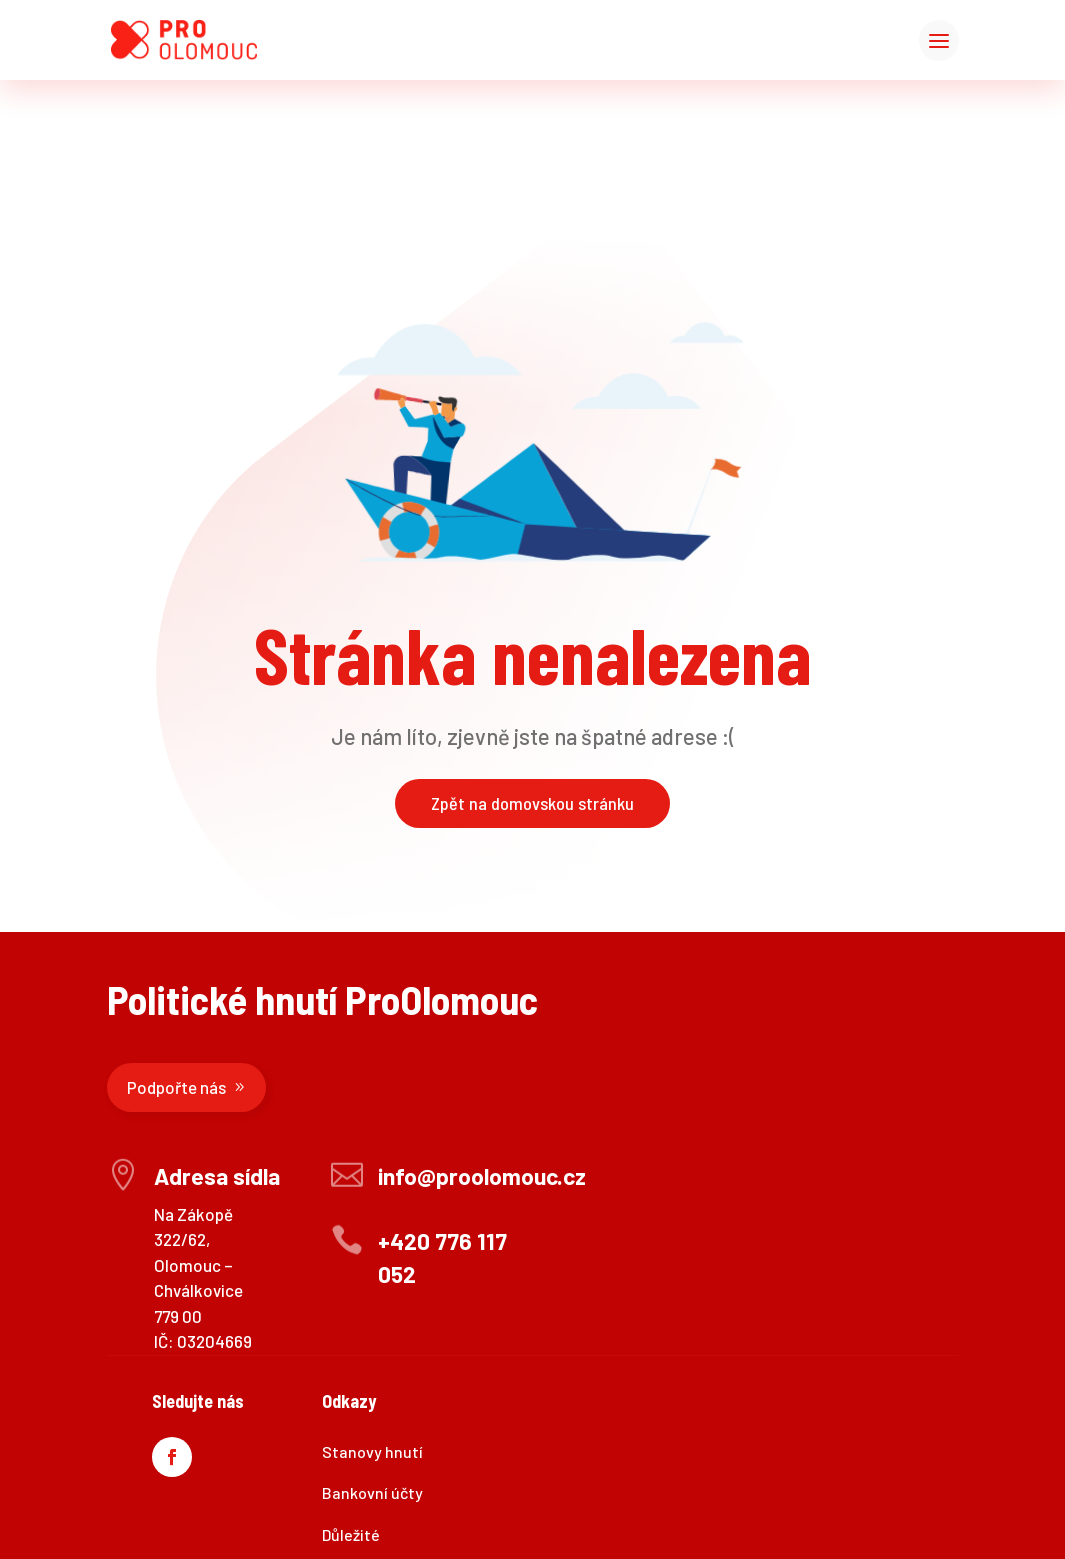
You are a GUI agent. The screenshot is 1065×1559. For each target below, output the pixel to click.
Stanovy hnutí (372, 1451)
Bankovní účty (372, 1492)
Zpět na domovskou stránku (532, 803)
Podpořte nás (176, 1087)
